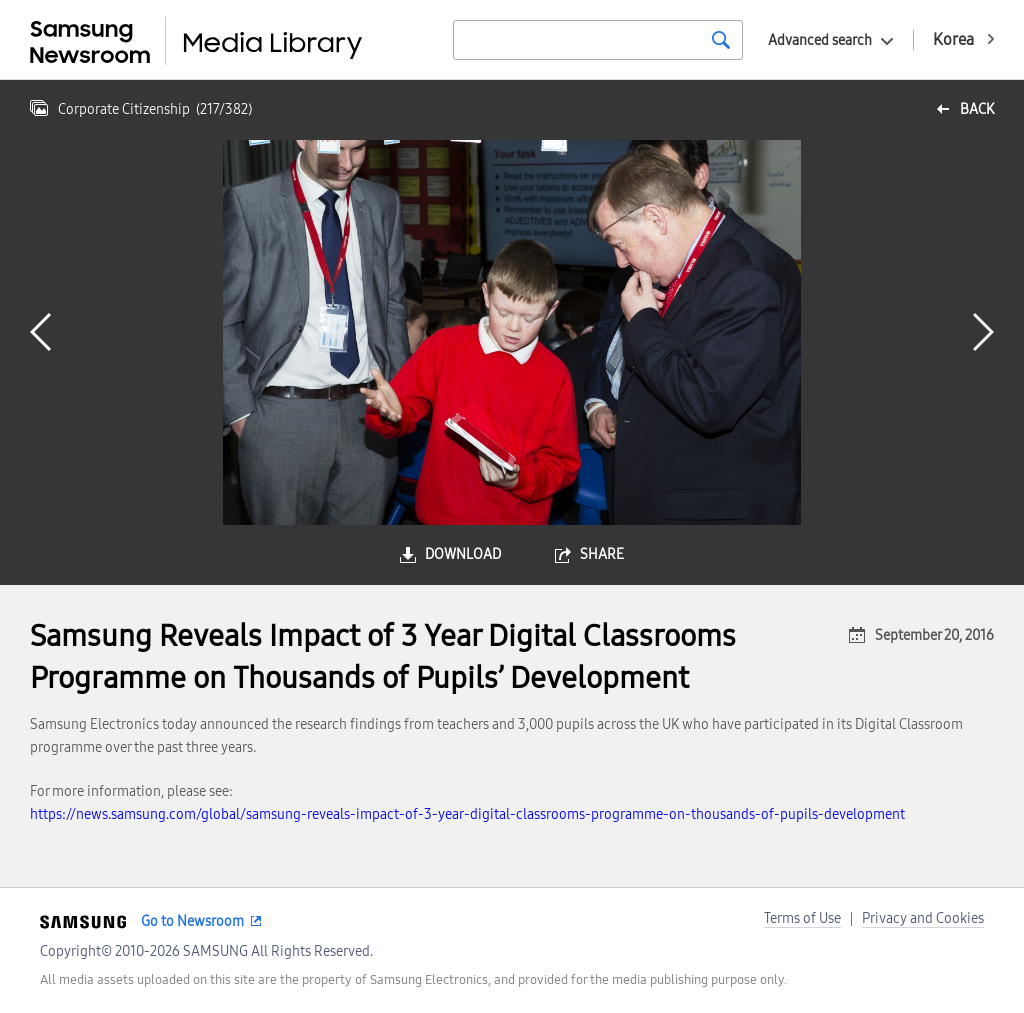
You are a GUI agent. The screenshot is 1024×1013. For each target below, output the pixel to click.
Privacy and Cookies (923, 918)
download (463, 554)
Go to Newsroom (192, 921)
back (977, 109)
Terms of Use (802, 918)
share (602, 554)
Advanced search (820, 40)
